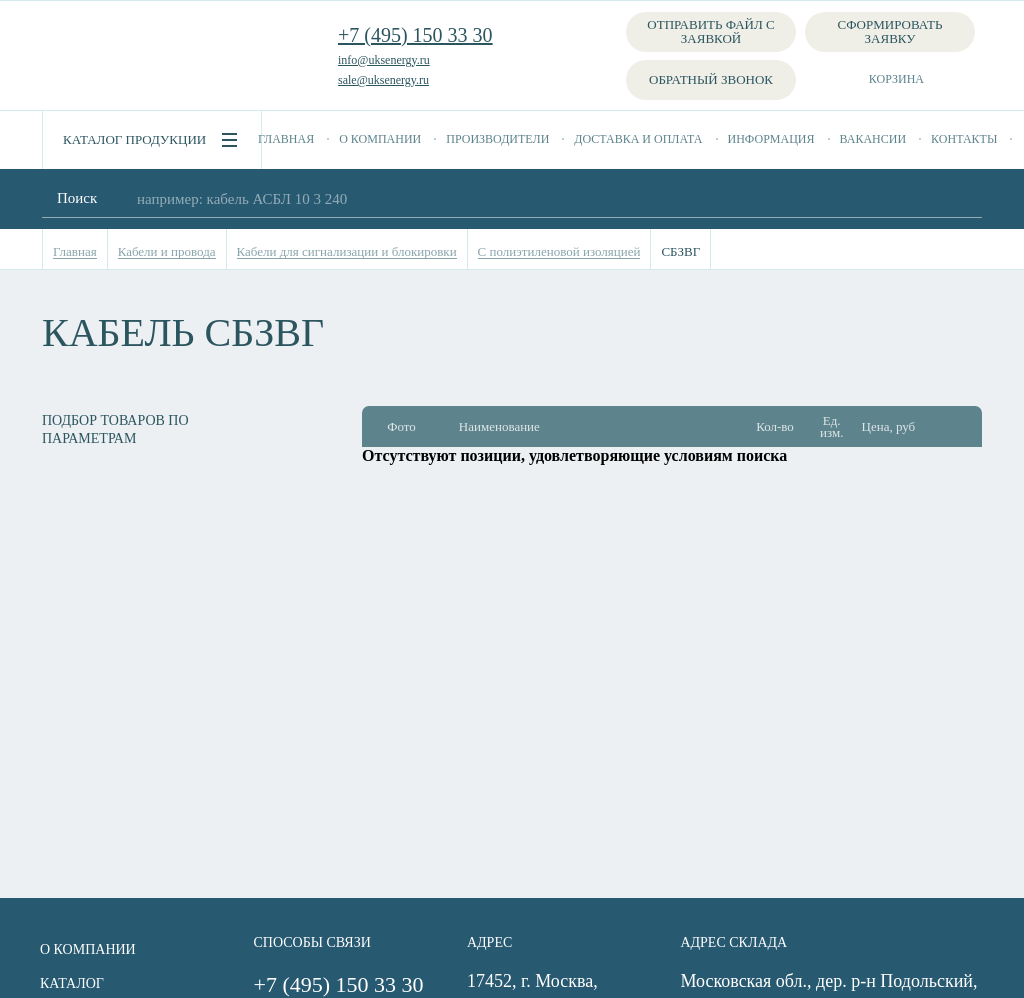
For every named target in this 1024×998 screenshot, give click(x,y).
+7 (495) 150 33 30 (415, 35)
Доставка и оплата (638, 139)
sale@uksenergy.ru (383, 80)
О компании (380, 139)
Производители (497, 139)
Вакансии (873, 139)
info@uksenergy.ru (384, 60)
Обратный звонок (711, 79)
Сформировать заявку (890, 31)
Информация (771, 139)
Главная (286, 139)
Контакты (964, 139)
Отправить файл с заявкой (710, 31)
